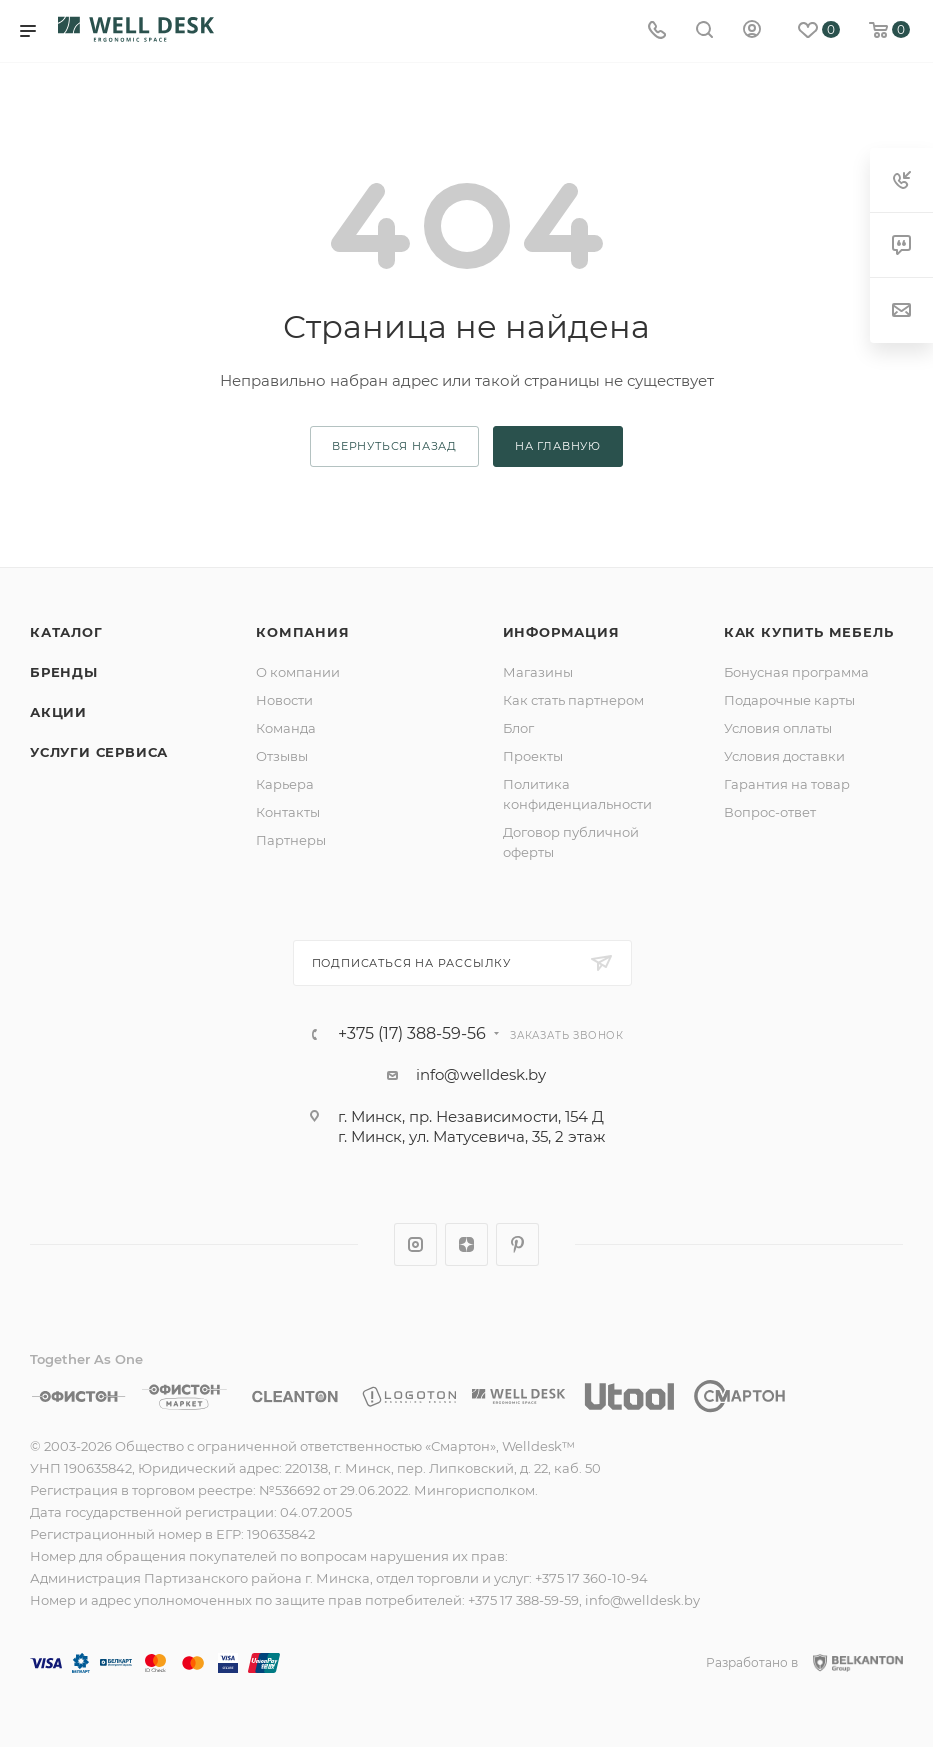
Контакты (288, 812)
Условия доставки (784, 756)
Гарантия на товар (787, 784)
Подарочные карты (789, 700)
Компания (302, 632)
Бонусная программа (796, 672)
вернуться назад (394, 446)
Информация (561, 632)
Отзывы (282, 756)
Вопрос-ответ (770, 812)
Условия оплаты (778, 728)
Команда (286, 728)
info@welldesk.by (481, 1074)
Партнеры (291, 840)
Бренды (64, 672)
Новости (284, 700)
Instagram (415, 1244)
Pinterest (517, 1244)
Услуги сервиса (99, 752)
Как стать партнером (573, 700)
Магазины (538, 672)
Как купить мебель (809, 632)
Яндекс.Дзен (466, 1244)
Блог (518, 728)
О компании (298, 672)
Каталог (66, 632)
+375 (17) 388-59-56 (412, 1034)
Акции (58, 712)
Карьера (285, 784)
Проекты (533, 756)
